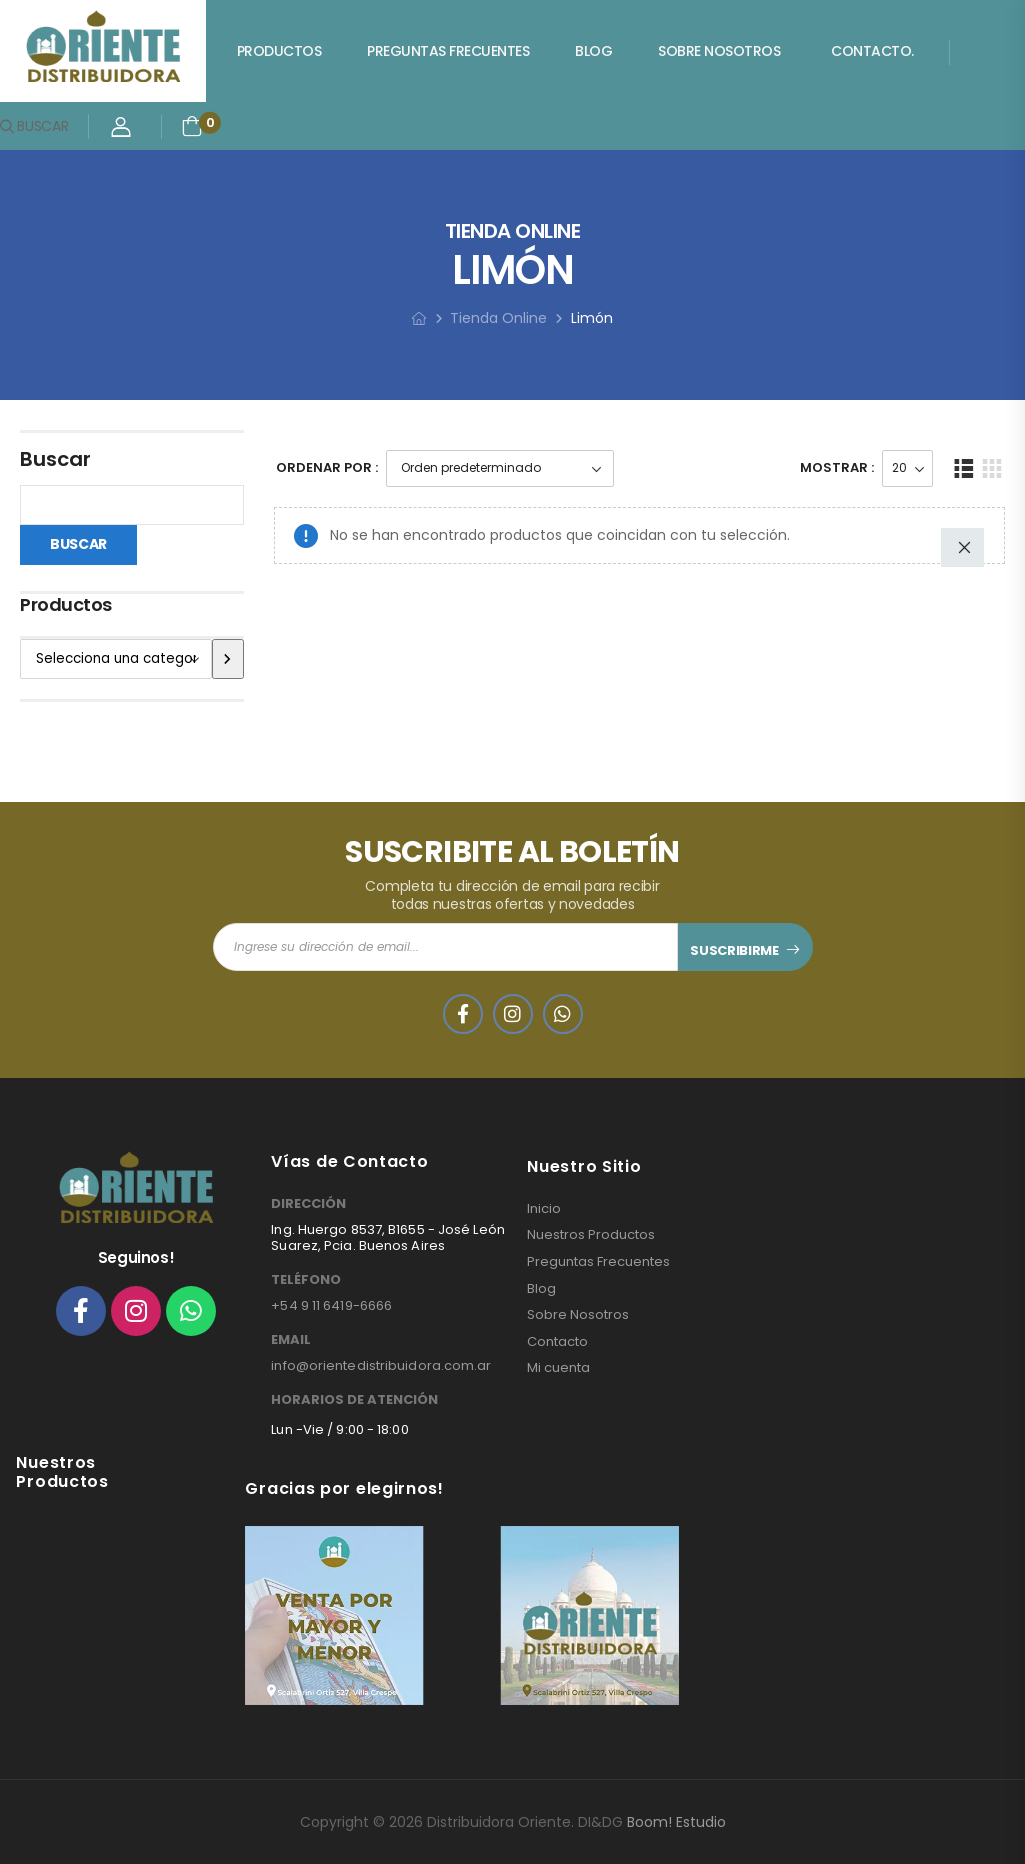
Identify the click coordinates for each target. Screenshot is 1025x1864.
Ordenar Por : (327, 467)
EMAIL (291, 1340)
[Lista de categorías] (116, 659)
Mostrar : (837, 467)
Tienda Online (498, 318)
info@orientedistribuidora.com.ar (381, 1365)
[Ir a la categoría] (228, 659)
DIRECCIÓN (308, 1204)
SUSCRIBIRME (734, 950)
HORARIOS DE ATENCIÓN (354, 1400)
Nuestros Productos (591, 1235)
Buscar (55, 459)
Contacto (557, 1342)
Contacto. (872, 51)
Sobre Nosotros (719, 51)
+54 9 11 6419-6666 (331, 1305)
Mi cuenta (558, 1368)
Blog (593, 51)
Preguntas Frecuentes (448, 51)
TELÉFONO (306, 1280)
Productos (279, 51)
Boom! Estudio (676, 1822)
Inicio (544, 1209)
